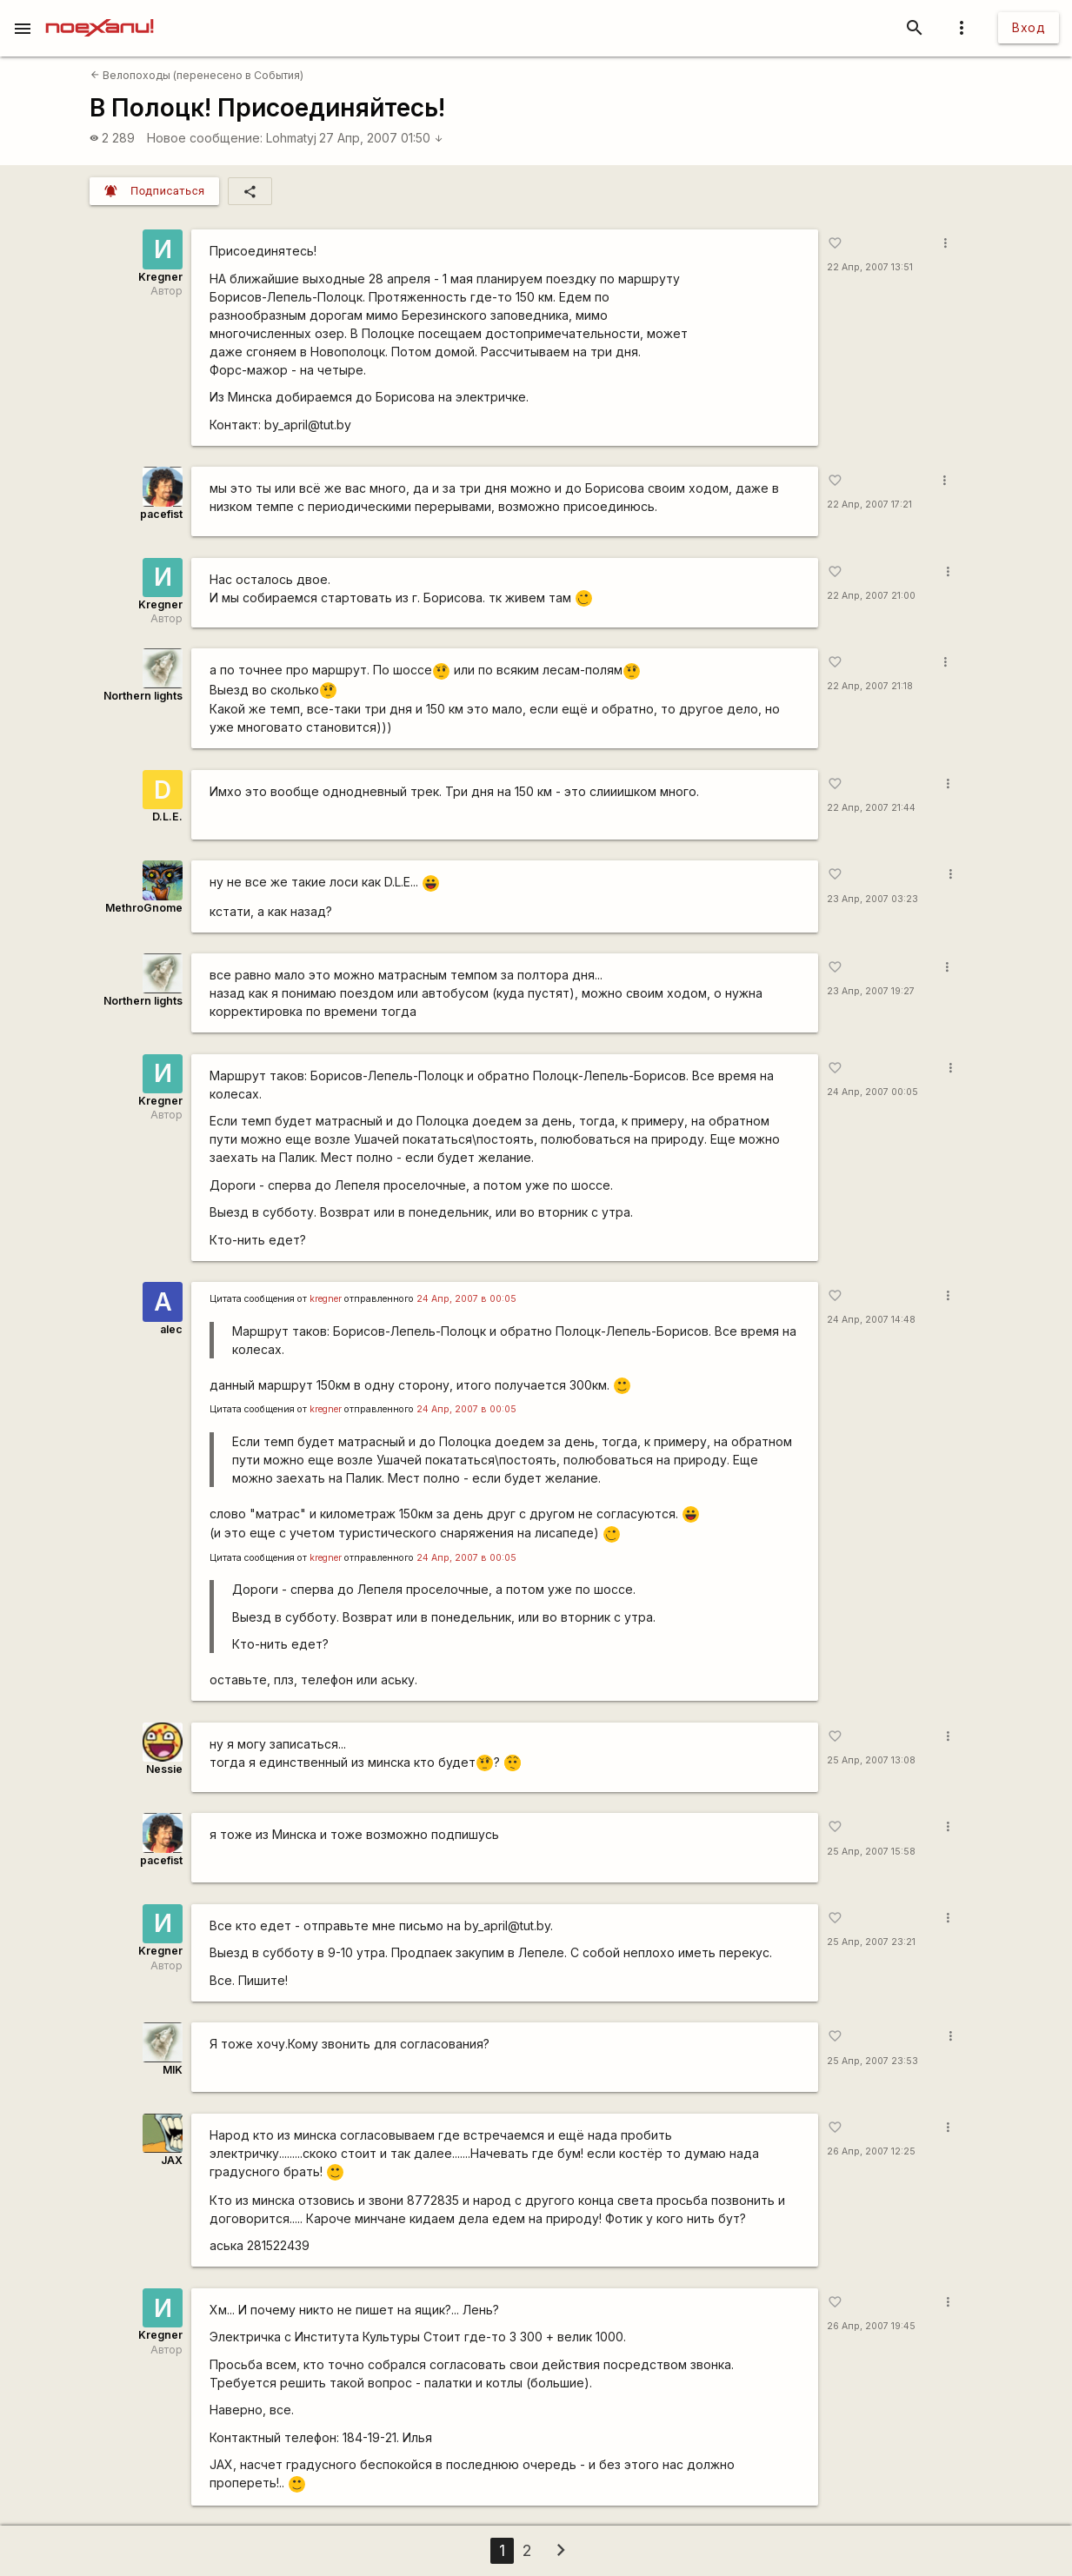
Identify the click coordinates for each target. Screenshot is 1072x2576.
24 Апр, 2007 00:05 (872, 1092)
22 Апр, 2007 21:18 (870, 686)
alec (171, 1329)
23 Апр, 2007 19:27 (871, 991)
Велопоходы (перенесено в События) (197, 75)
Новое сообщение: (205, 137)
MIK (173, 2069)
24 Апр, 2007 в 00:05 (466, 1299)
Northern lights (143, 695)
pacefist (161, 514)
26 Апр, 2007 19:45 (871, 2326)
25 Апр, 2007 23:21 (871, 1942)
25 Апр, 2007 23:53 (872, 2061)
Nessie (164, 1769)
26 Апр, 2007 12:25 (871, 2151)
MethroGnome (144, 907)
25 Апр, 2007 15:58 (871, 1851)
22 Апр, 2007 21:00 (871, 595)
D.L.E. (167, 816)
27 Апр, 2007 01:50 (381, 137)
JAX (172, 2160)
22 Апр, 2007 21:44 (871, 807)
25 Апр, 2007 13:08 (871, 1760)
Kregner (160, 276)
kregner (326, 1299)
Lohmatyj (291, 137)
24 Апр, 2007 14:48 (871, 1319)
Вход (1028, 27)
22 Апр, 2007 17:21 (869, 504)
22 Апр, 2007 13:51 (870, 267)
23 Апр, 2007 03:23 (872, 899)
